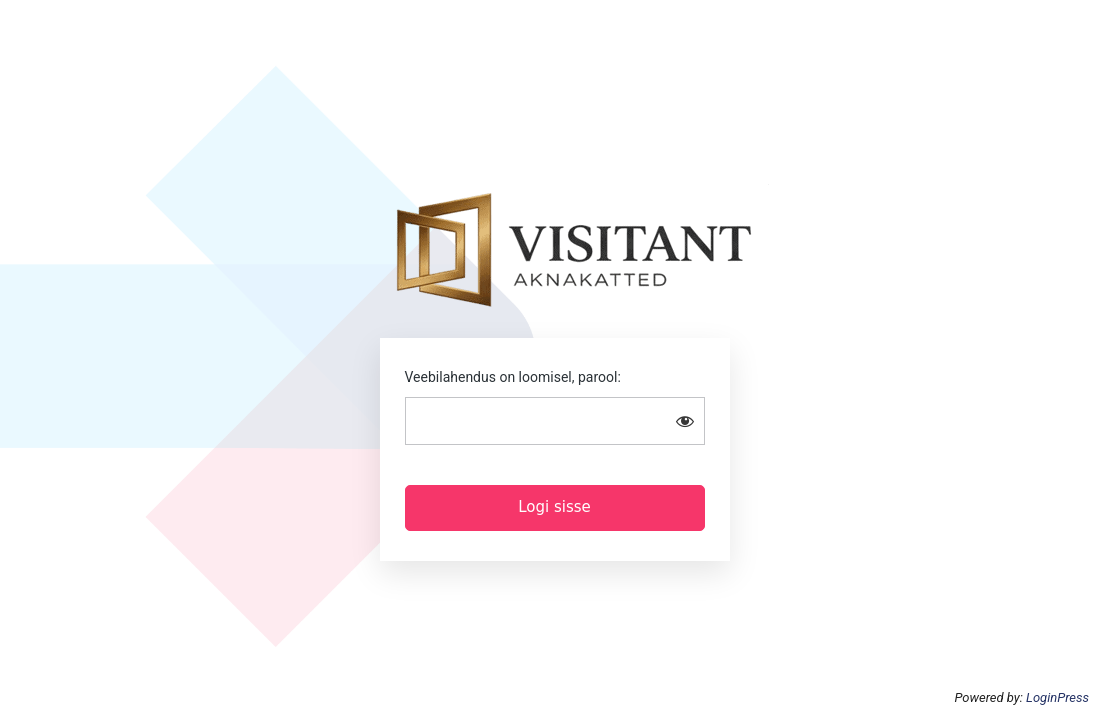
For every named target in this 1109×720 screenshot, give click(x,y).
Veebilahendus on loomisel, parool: (513, 377)
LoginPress (1057, 697)
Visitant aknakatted (574, 246)
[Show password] (685, 421)
